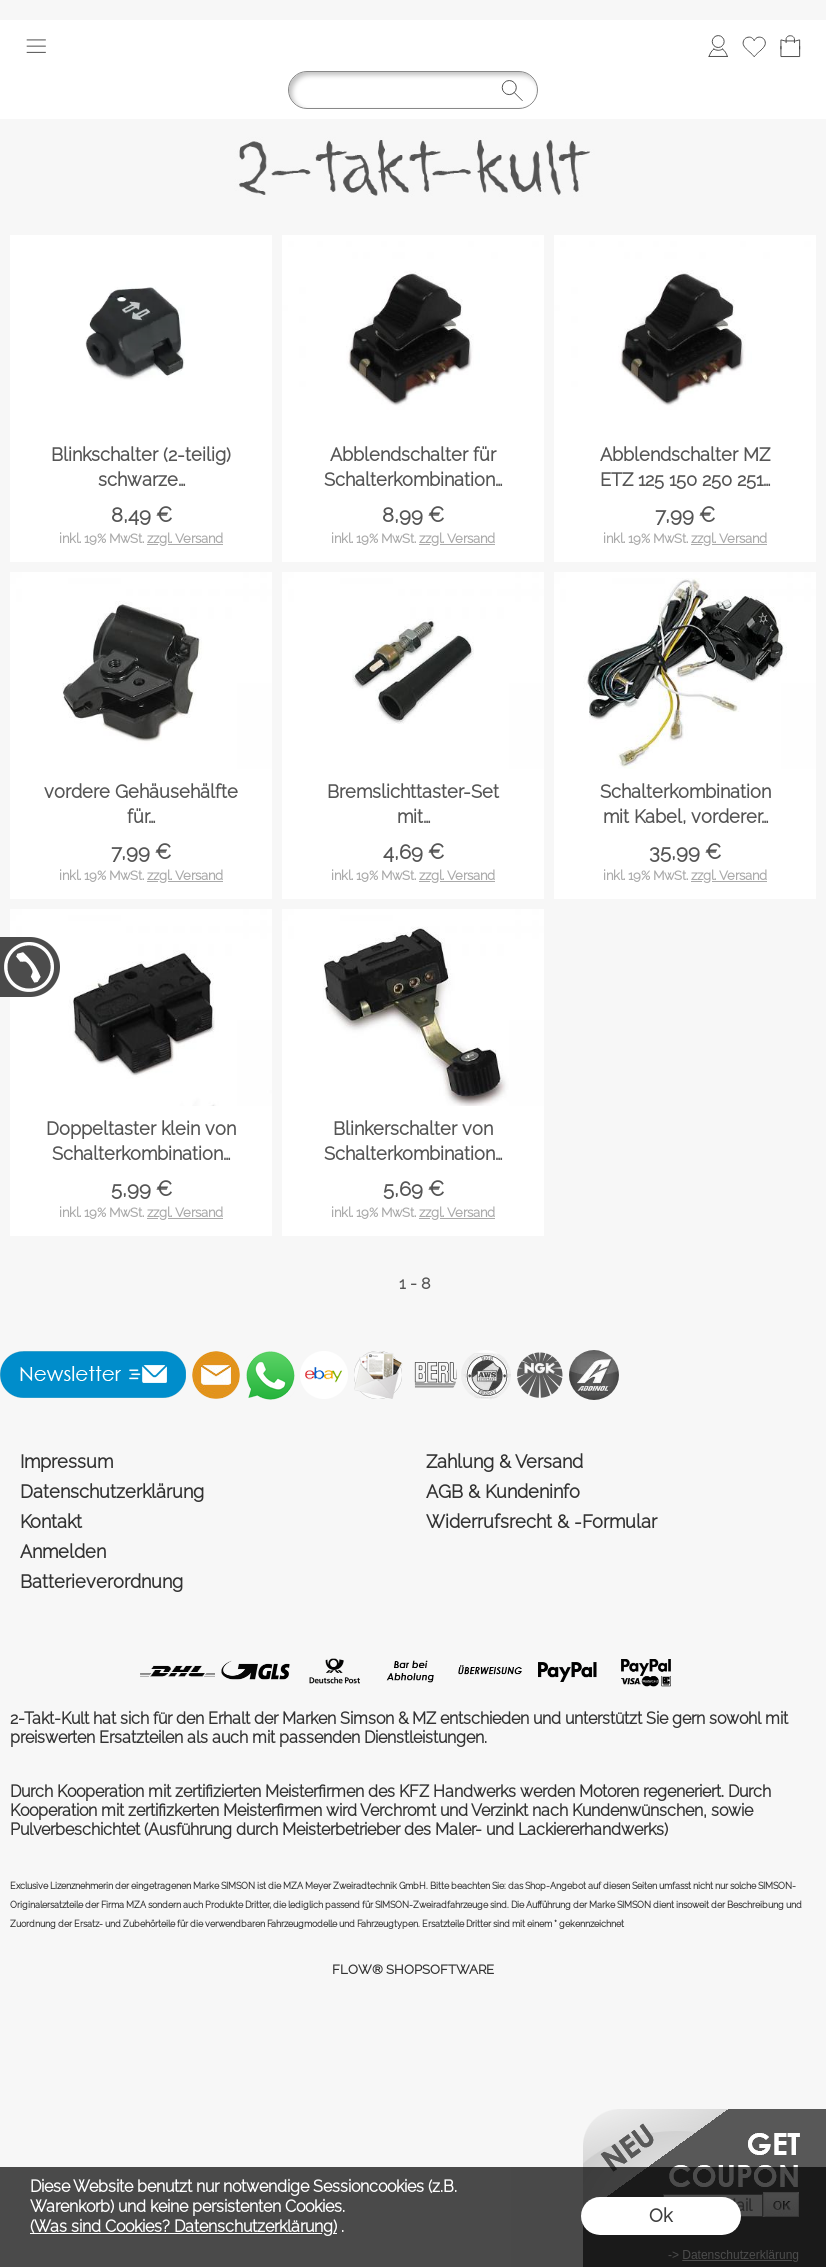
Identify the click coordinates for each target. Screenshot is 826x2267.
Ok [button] (660, 2215)
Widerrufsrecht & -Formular (541, 1521)
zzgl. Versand (185, 538)
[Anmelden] (718, 46)
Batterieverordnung (101, 1581)
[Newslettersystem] (378, 1375)
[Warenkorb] (790, 46)
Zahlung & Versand (504, 1461)
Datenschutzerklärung (112, 1491)
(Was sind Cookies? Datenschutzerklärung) (183, 2226)
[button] (36, 46)
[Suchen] (413, 90)
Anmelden (63, 1551)
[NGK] (540, 1375)
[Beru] (432, 1375)
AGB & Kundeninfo (503, 1491)
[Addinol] (594, 1375)
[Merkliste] (754, 46)
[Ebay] (324, 1375)
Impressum (66, 1461)
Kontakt (51, 1521)
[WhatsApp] (270, 1375)
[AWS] (486, 1375)
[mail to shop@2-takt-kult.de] (216, 1375)
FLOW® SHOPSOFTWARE (413, 1969)
